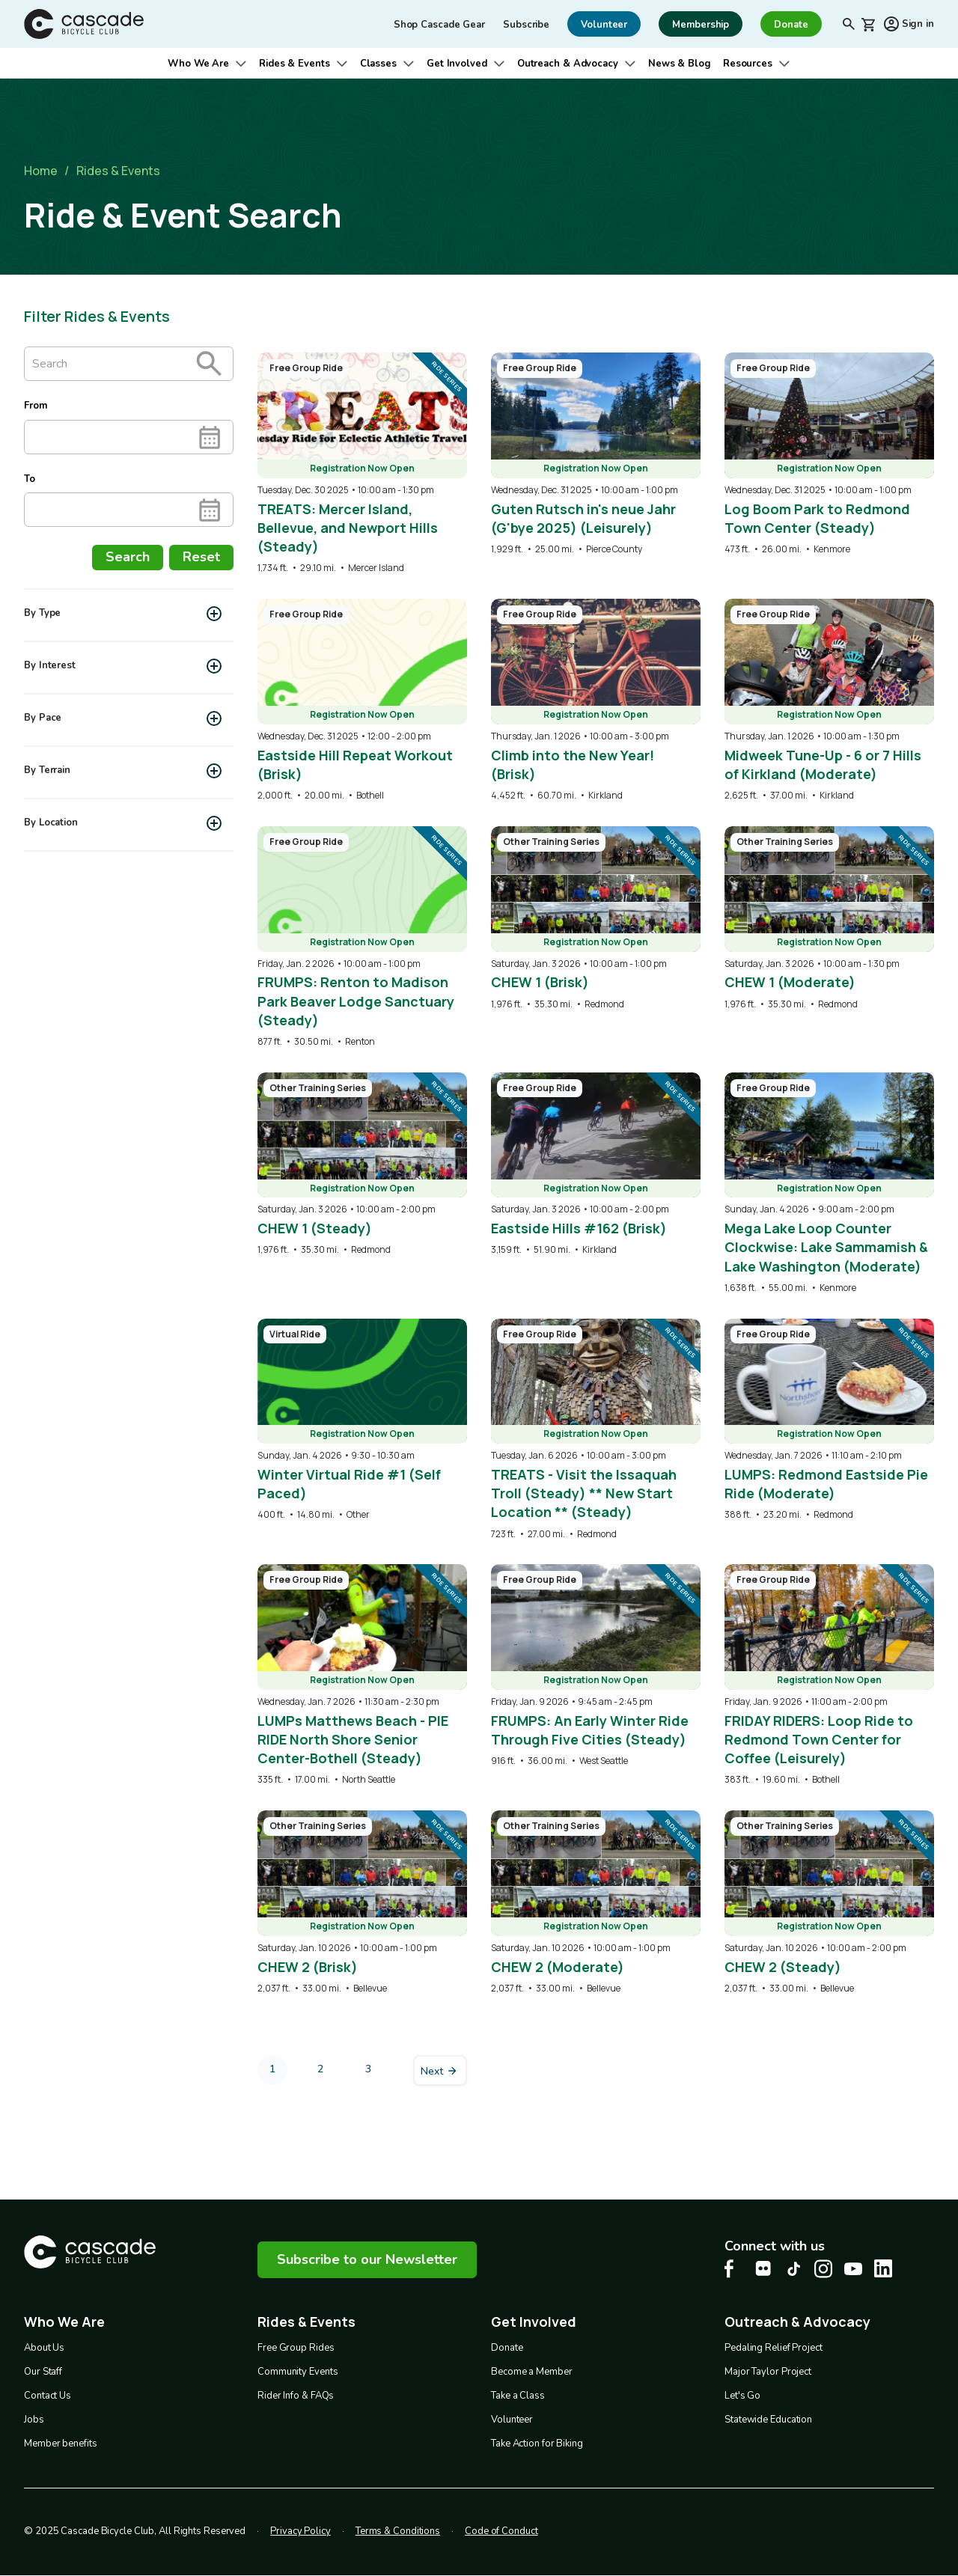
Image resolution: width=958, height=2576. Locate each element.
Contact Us (47, 2395)
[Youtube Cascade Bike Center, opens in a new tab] (853, 2268)
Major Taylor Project (767, 2371)
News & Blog (679, 63)
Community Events (297, 2371)
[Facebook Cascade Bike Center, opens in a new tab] (733, 2268)
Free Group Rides (295, 2347)
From (35, 405)
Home (41, 170)
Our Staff (43, 2371)
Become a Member (532, 2371)
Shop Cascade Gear (439, 24)
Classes (378, 63)
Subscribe (526, 24)
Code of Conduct (501, 2531)
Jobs (34, 2419)
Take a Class (518, 2395)
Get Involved (457, 63)
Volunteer (512, 2419)
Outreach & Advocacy (567, 63)
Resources (747, 63)
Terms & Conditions (398, 2531)
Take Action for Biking (537, 2443)
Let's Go (742, 2395)
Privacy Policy (300, 2531)
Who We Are (198, 63)
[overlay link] (362, 463)
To (29, 479)
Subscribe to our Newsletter (367, 2259)
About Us (44, 2347)
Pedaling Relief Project (773, 2347)
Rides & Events (294, 63)
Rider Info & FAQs (295, 2395)
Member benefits (60, 2443)
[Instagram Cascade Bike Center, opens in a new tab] (823, 2268)
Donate (506, 2347)
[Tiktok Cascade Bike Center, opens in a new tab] (793, 2268)
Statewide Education (768, 2419)
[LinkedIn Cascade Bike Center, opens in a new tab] (883, 2268)
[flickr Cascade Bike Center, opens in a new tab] (763, 2268)
